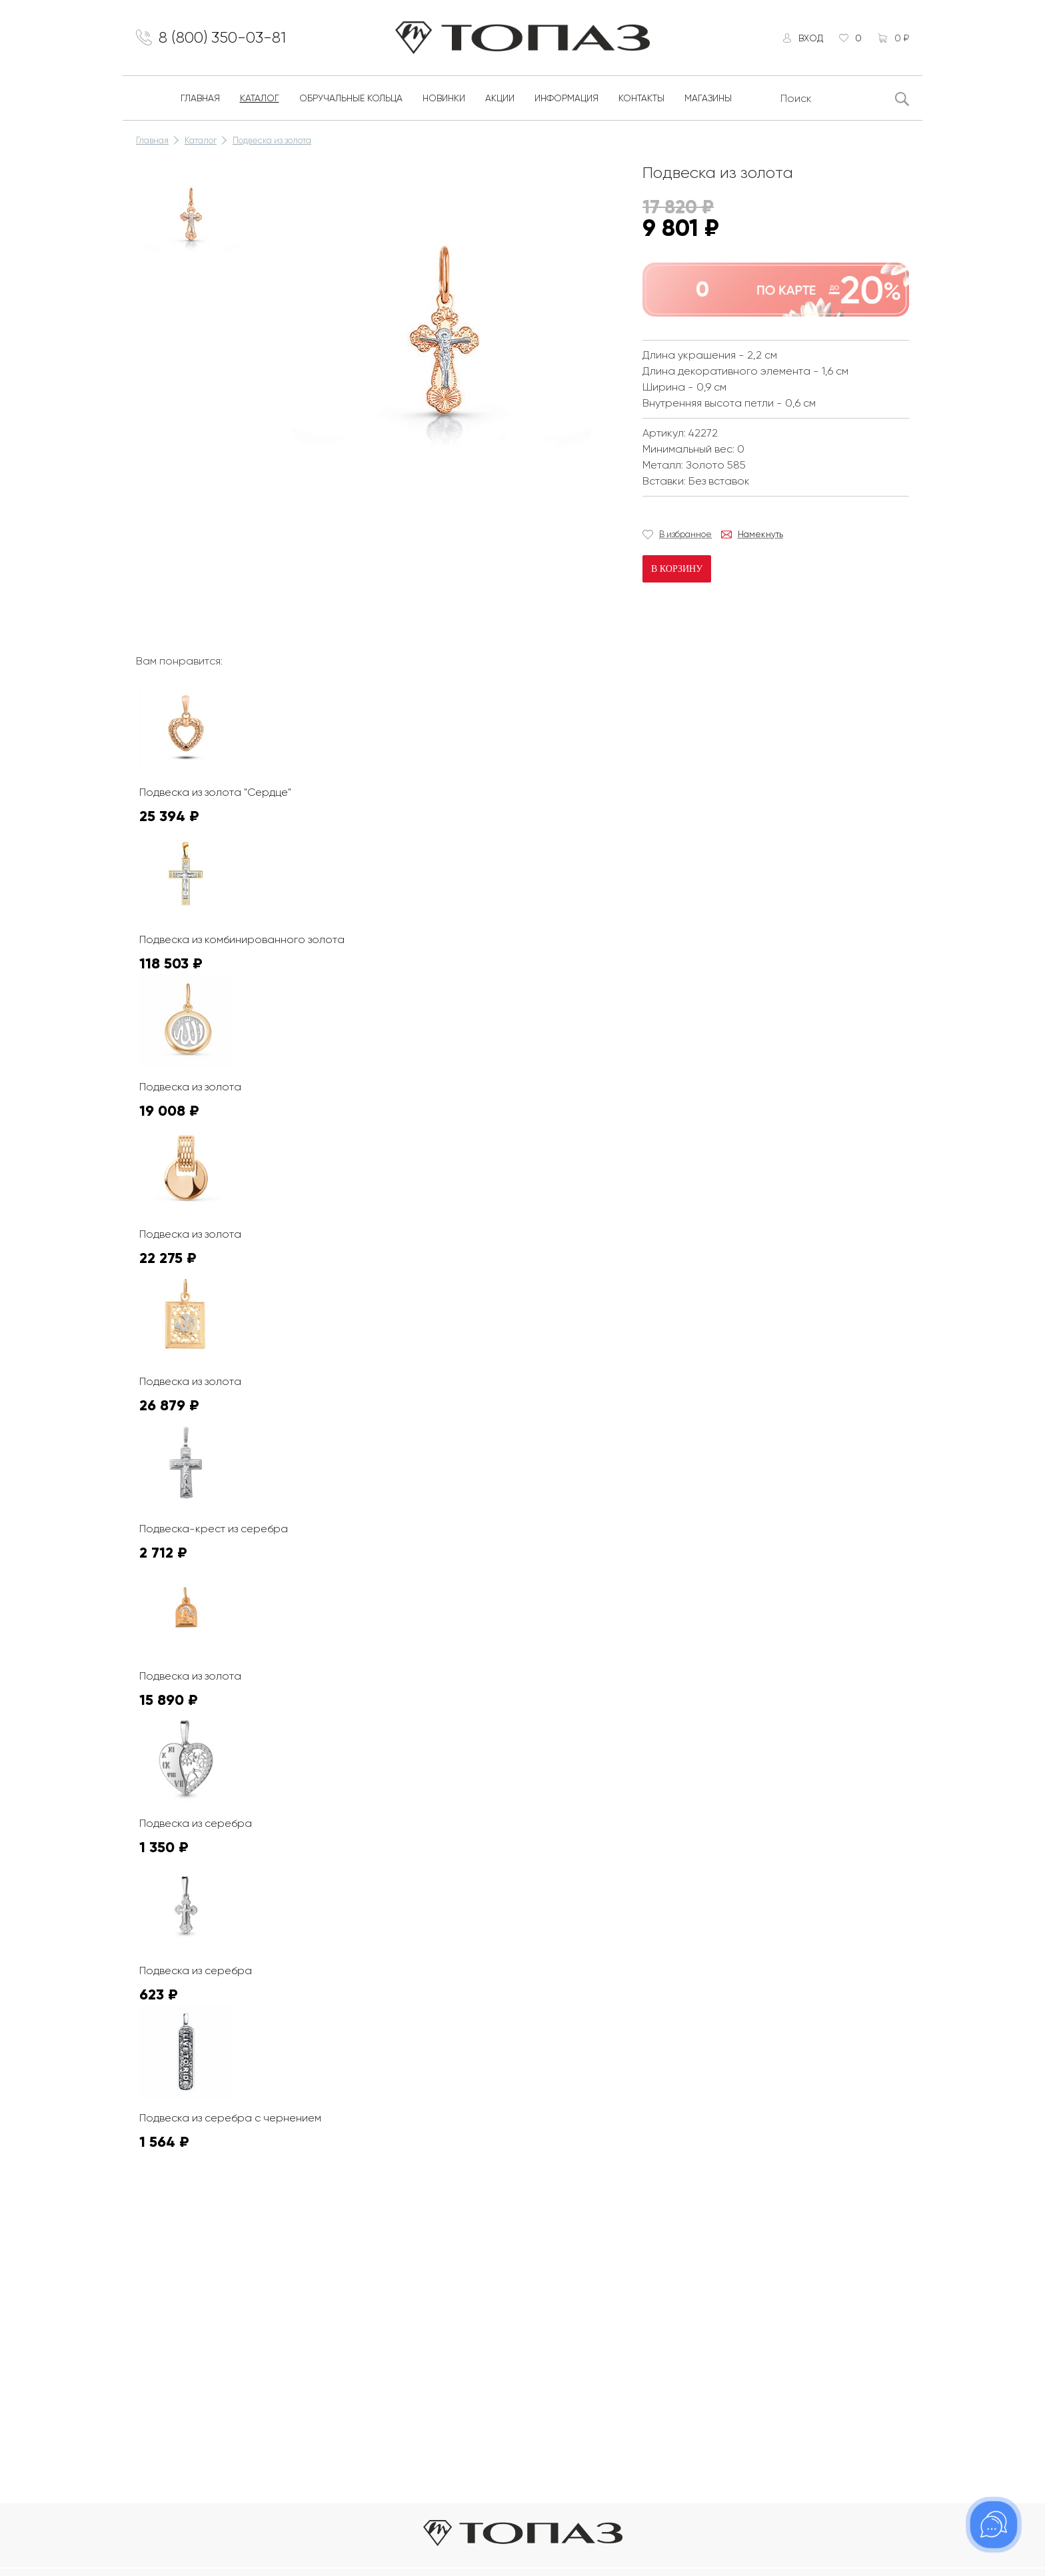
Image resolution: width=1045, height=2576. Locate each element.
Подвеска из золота (272, 141)
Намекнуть (760, 535)
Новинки (444, 98)
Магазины (708, 98)
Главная (200, 98)
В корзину (676, 570)
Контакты (641, 98)
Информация (566, 98)
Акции (500, 98)
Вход (810, 38)
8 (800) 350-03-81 (223, 38)
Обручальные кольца (351, 98)
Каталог (259, 98)
